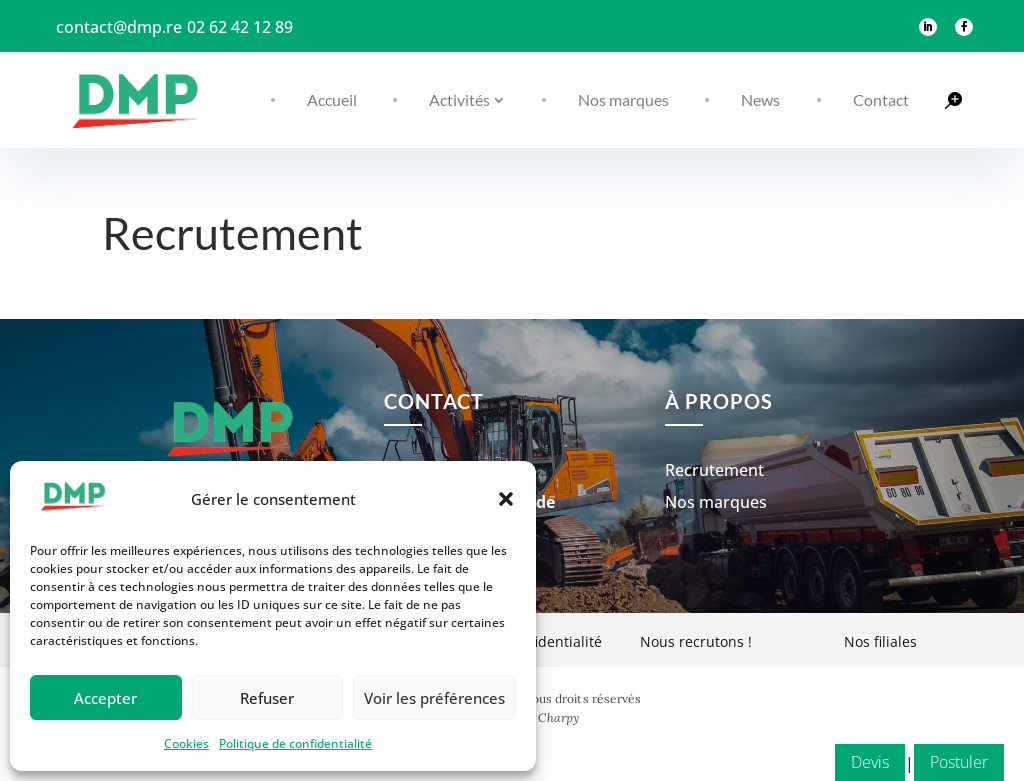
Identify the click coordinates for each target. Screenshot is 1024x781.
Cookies (186, 743)
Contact (881, 99)
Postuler (959, 322)
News (760, 99)
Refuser (267, 698)
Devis (870, 322)
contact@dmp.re (119, 27)
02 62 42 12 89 (240, 27)
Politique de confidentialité (295, 743)
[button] (506, 499)
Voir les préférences (434, 698)
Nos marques (623, 99)
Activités (459, 99)
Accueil (332, 99)
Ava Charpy (546, 753)
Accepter (105, 698)
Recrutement (714, 506)
